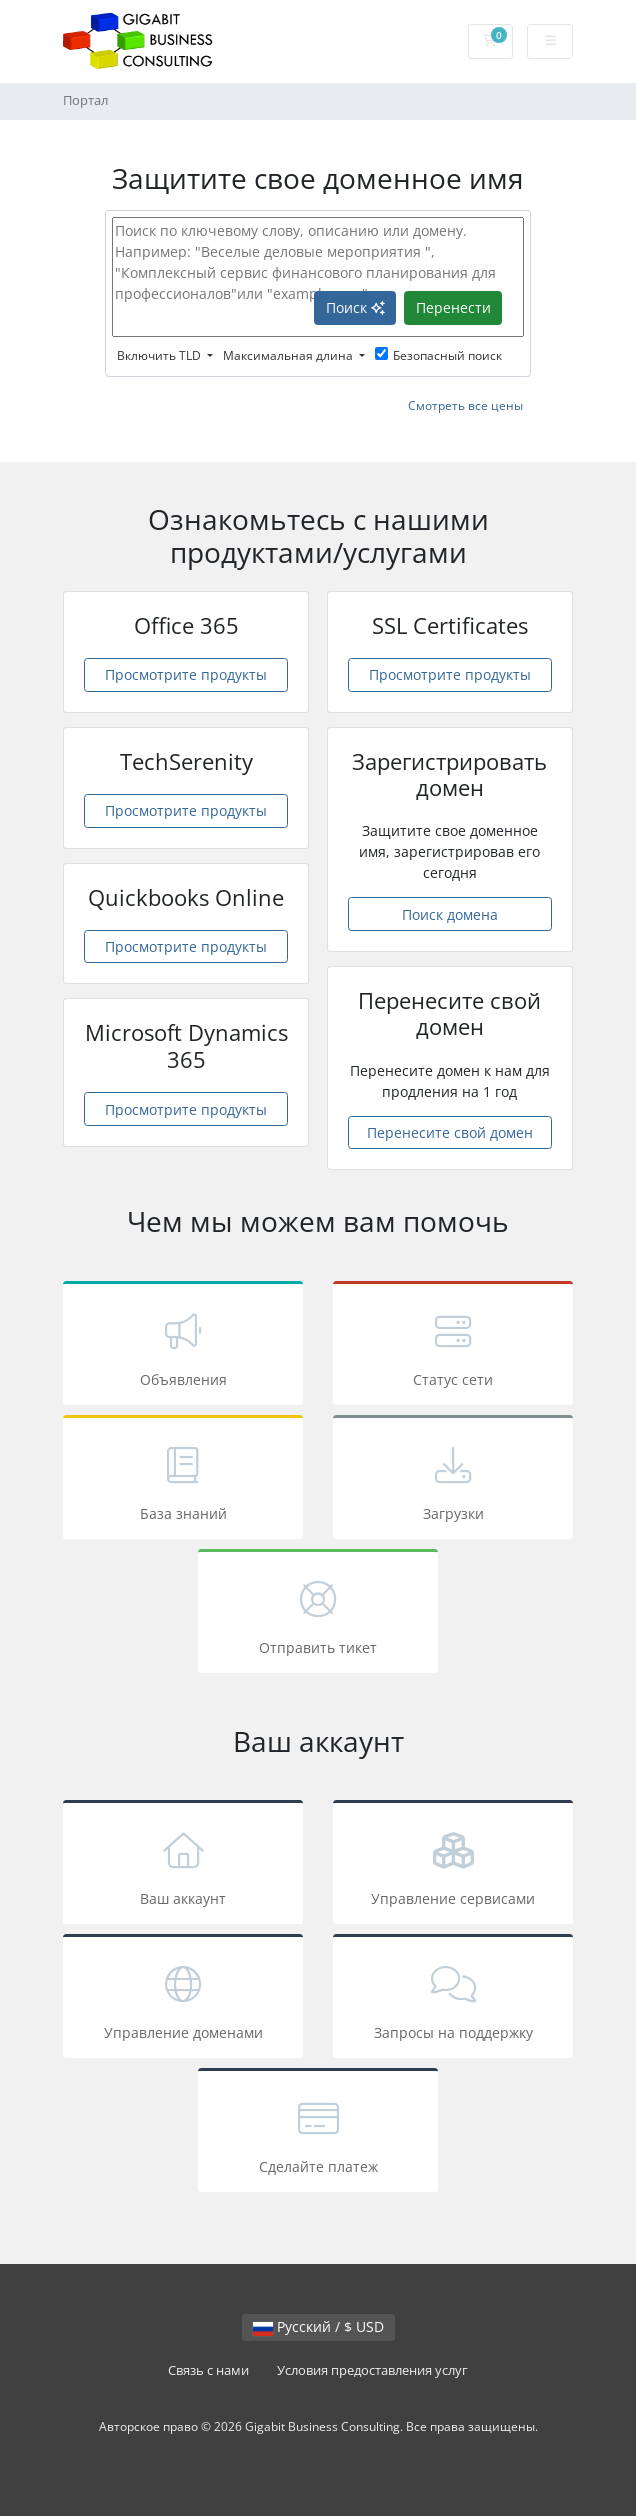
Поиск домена (450, 914)
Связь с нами (208, 2370)
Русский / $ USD (318, 2326)
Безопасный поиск (438, 355)
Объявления (183, 1346)
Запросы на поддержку (453, 1999)
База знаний (183, 1480)
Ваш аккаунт (183, 1865)
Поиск (355, 307)
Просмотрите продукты (186, 674)
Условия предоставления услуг (372, 2370)
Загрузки (453, 1480)
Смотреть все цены (465, 405)
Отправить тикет (318, 1614)
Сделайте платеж (318, 2133)
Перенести (453, 307)
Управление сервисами (453, 1865)
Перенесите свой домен (450, 1132)
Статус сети (453, 1346)
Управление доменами (183, 1999)
